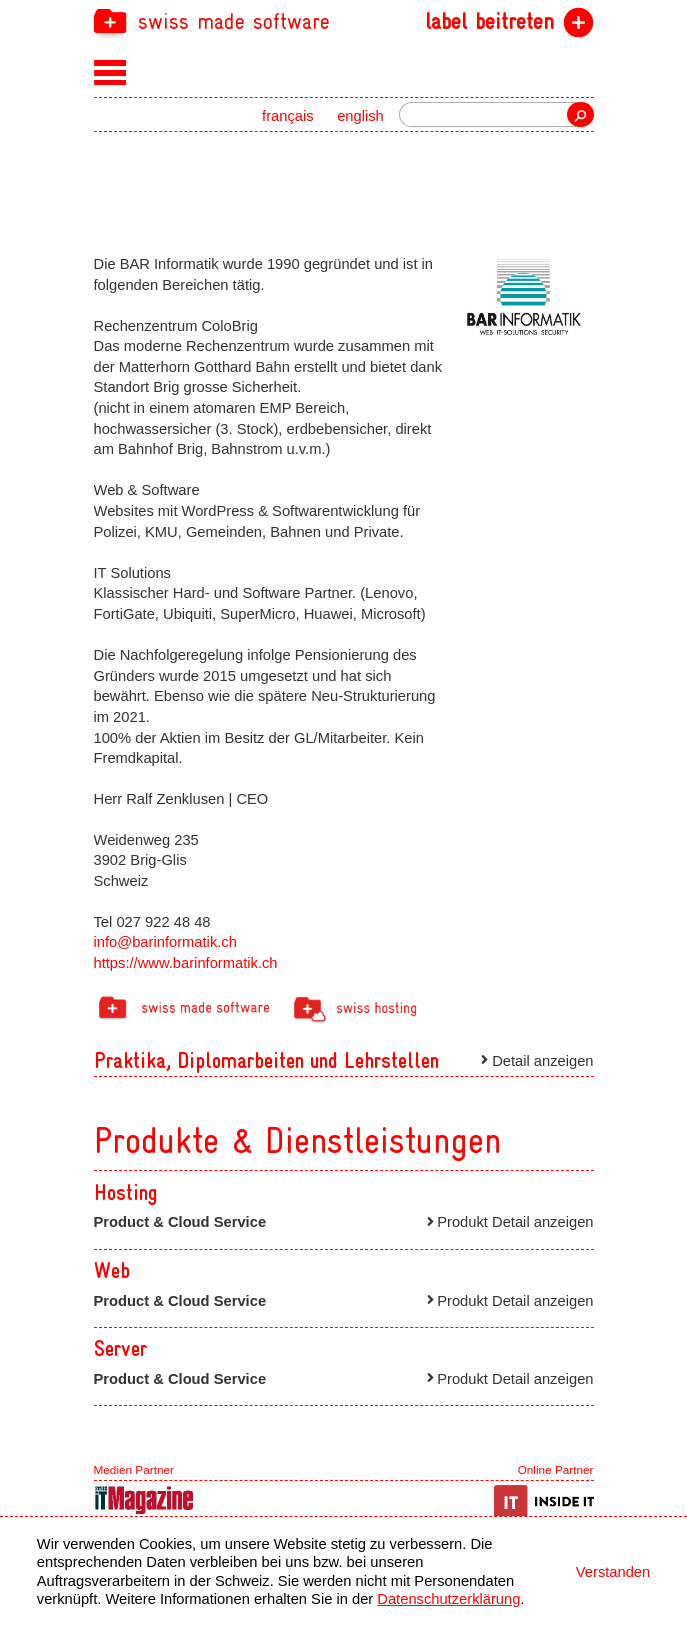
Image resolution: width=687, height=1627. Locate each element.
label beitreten (489, 22)
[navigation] (344, 20)
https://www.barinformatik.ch (186, 963)
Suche (580, 114)
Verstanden (613, 1572)
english (360, 116)
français (288, 116)
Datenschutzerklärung (448, 1599)
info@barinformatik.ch (165, 942)
